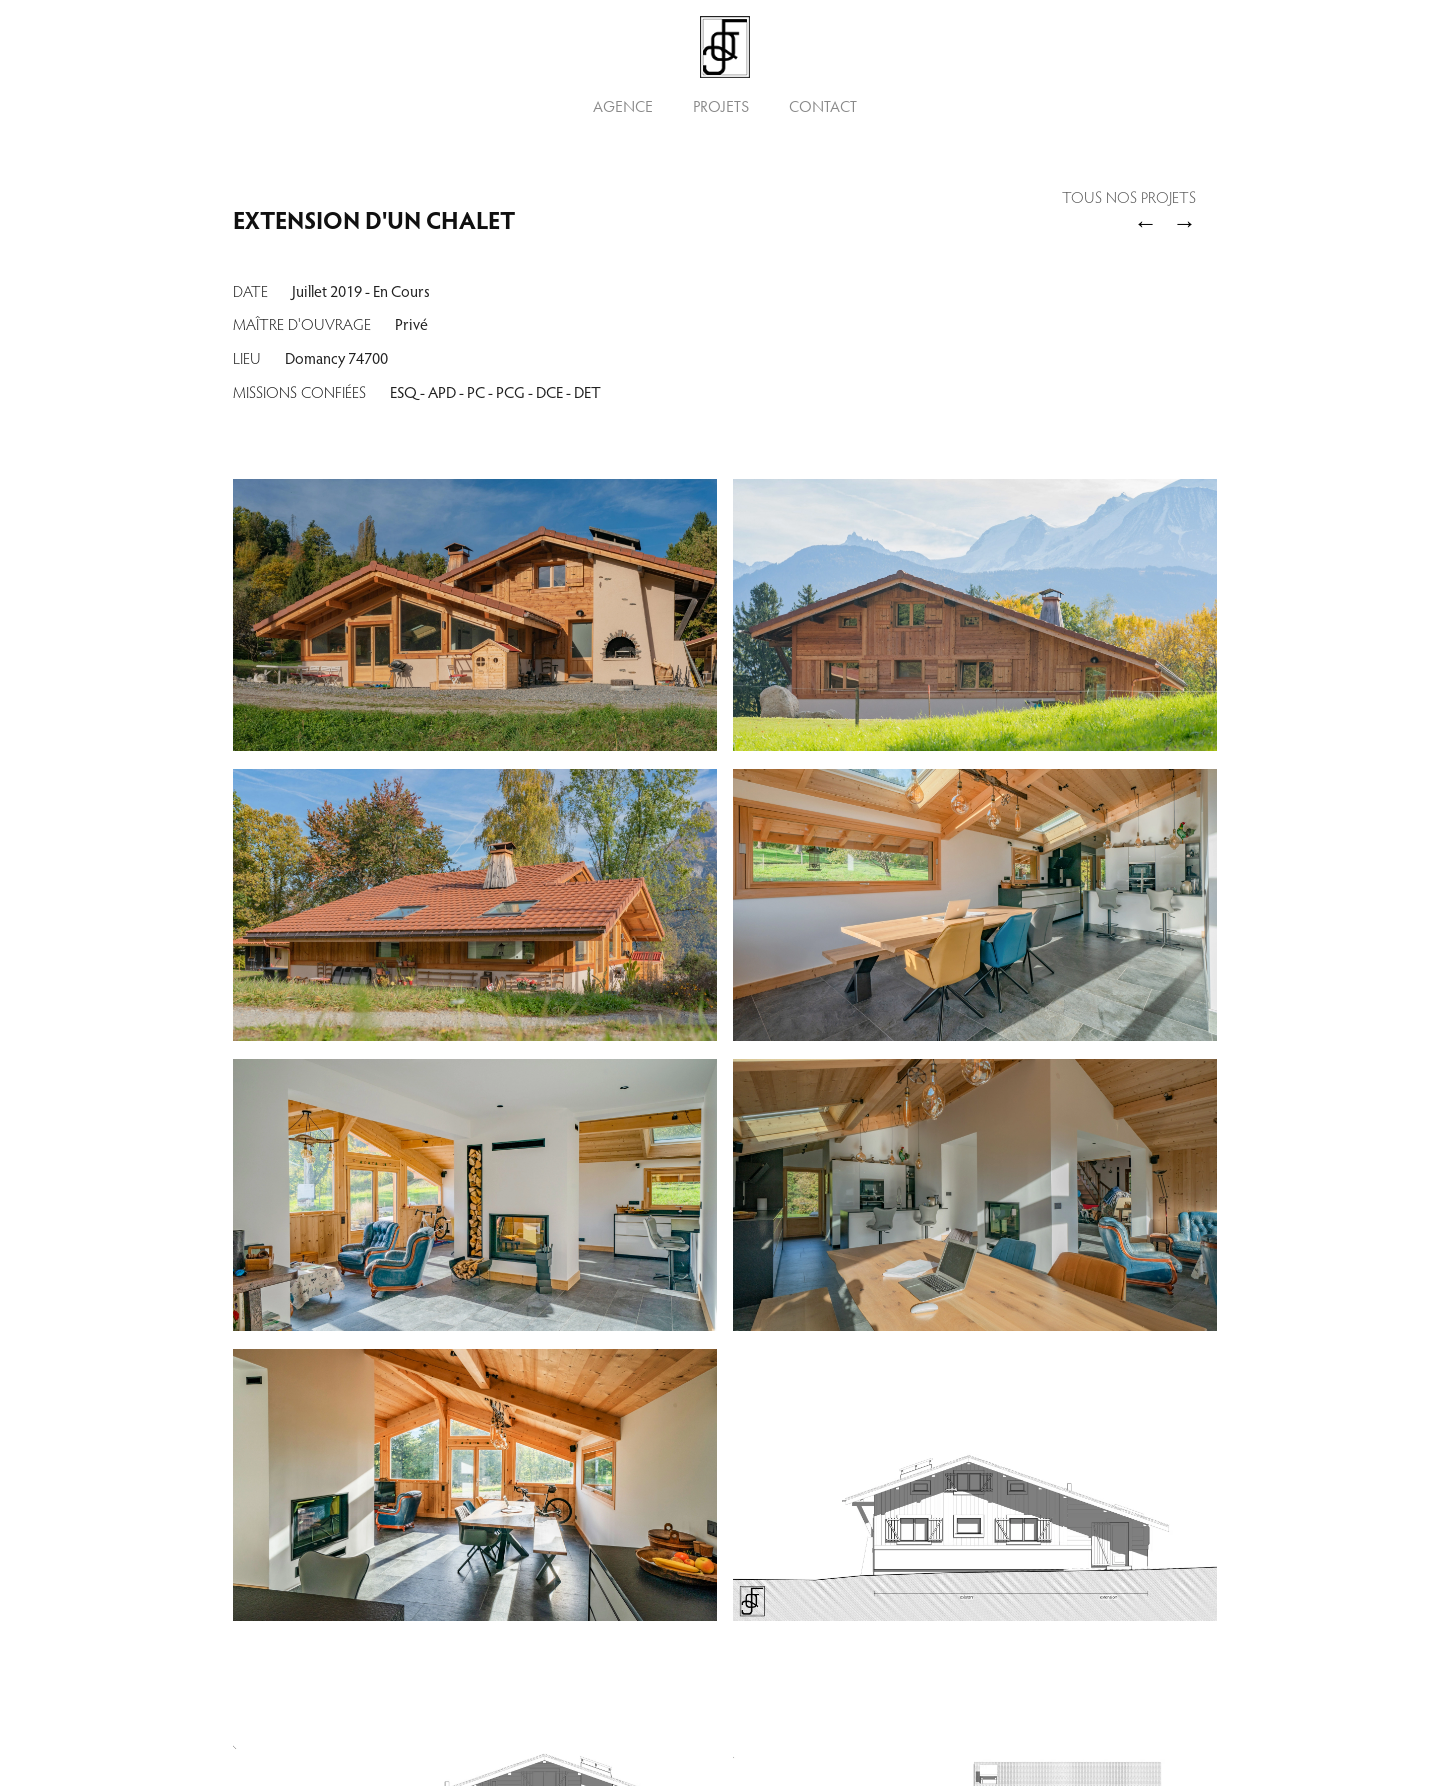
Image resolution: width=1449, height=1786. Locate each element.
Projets (721, 106)
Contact (823, 106)
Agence (623, 106)
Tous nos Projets (1129, 199)
